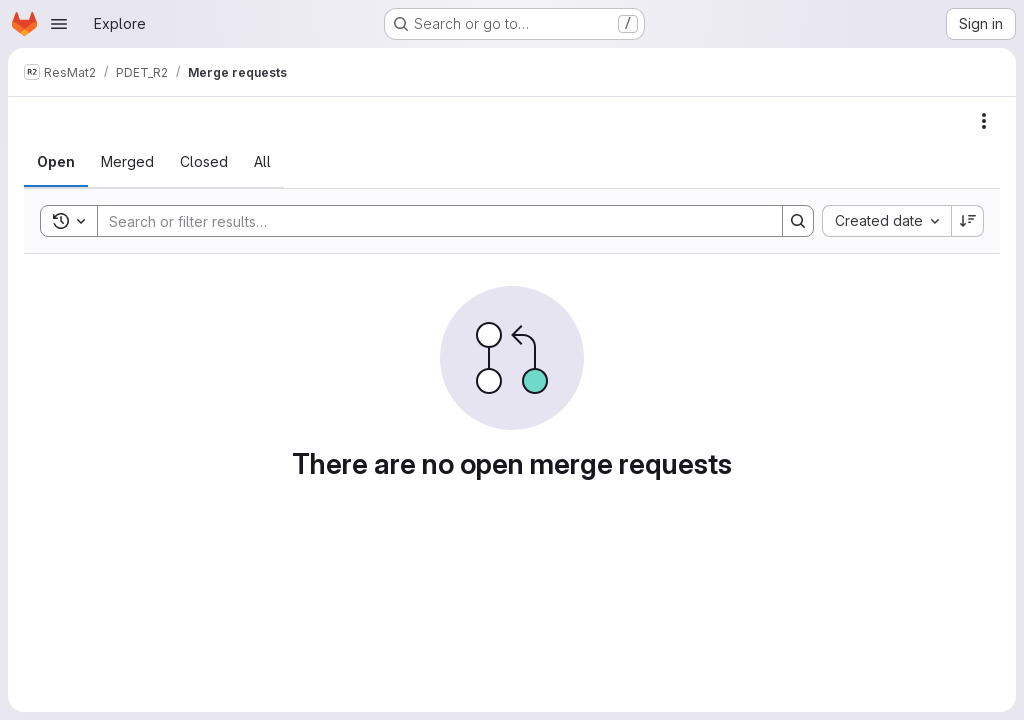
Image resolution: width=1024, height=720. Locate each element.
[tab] (56, 162)
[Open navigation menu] (59, 24)
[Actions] (984, 121)
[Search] (430, 221)
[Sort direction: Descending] (968, 221)
